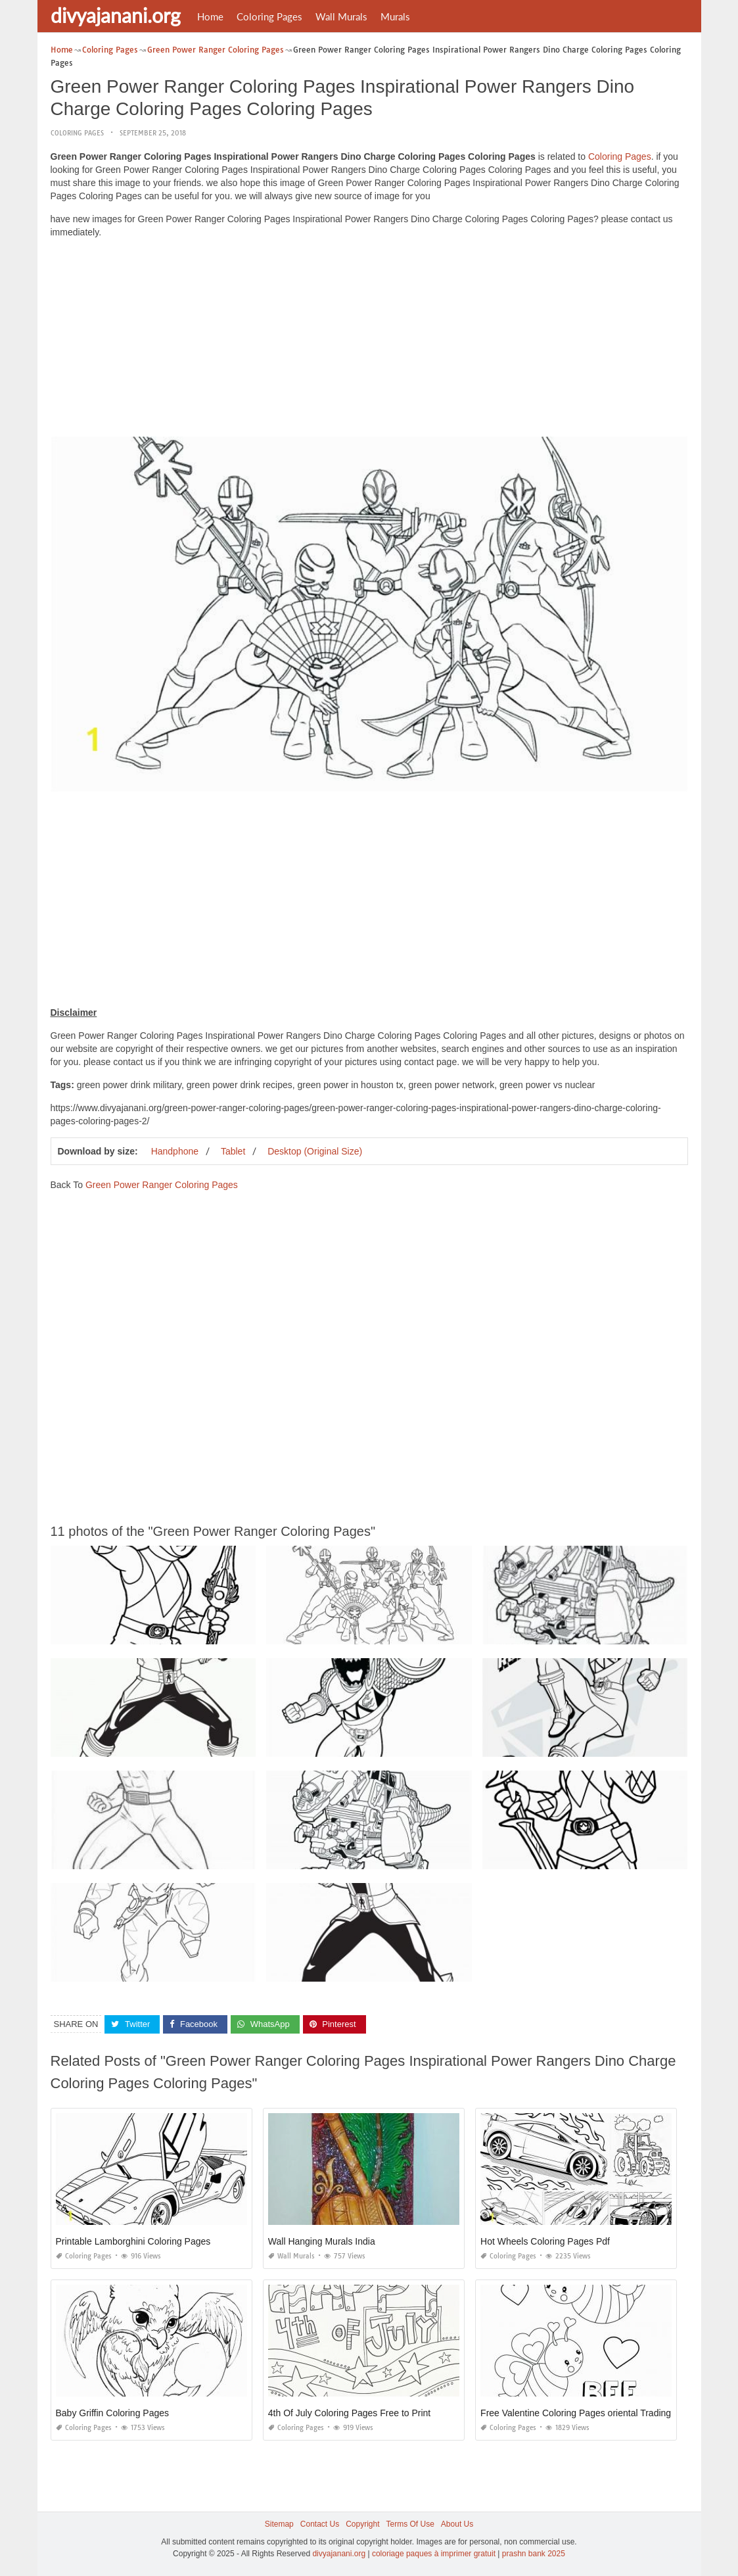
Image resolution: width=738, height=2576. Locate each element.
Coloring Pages (269, 16)
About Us (457, 2524)
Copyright (362, 2524)
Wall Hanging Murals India (321, 2241)
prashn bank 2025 (533, 2553)
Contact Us (319, 2524)
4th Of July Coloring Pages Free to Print (349, 2413)
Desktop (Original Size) (314, 1151)
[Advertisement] (369, 341)
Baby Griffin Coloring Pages (113, 2413)
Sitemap (279, 2524)
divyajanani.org (116, 15)
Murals (395, 16)
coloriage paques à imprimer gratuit (434, 2553)
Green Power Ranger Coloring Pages (161, 1185)
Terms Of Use (410, 2524)
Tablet (233, 1151)
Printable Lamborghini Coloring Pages (133, 2241)
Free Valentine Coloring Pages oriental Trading (575, 2413)
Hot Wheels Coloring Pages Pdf (545, 2241)
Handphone (174, 1151)
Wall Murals (341, 16)
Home (210, 16)
